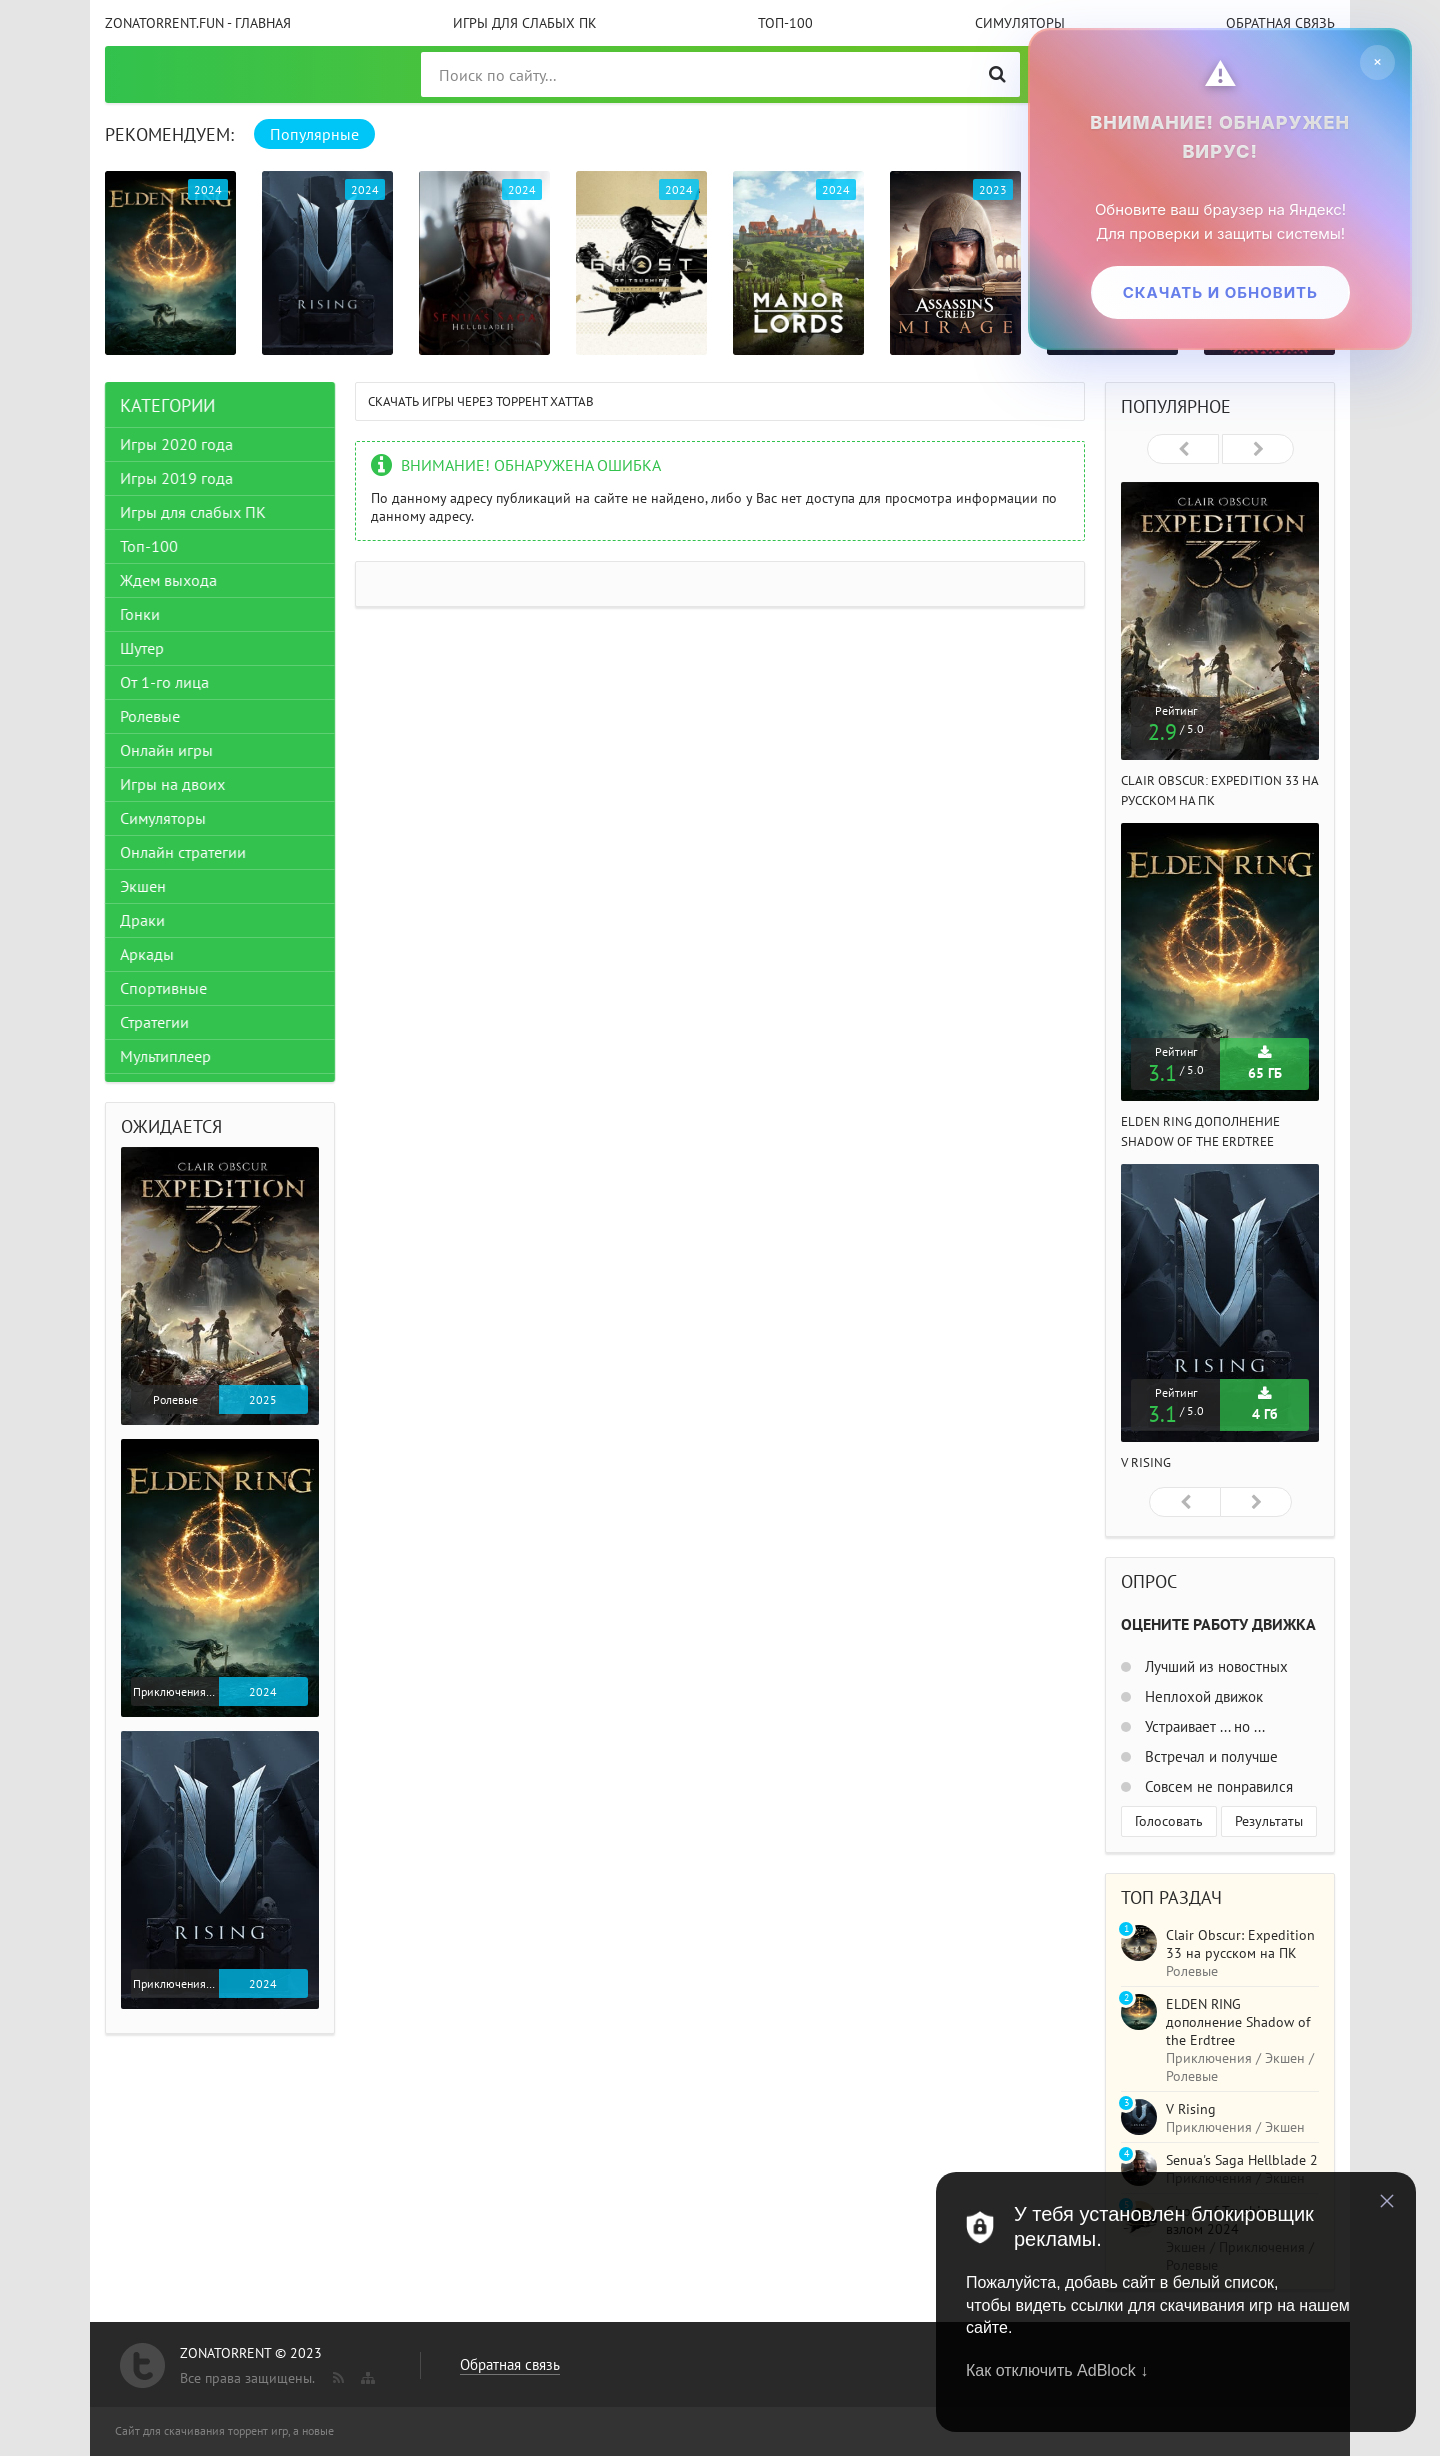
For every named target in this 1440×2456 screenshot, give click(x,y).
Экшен (143, 886)
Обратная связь (1280, 23)
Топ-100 (785, 23)
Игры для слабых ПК (525, 23)
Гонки (140, 614)
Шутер (142, 648)
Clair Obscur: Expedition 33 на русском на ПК (1240, 1944)
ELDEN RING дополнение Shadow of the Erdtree (1238, 2022)
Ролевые (150, 716)
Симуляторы (1020, 23)
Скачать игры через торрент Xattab (481, 401)
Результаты (1269, 1821)
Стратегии (154, 1022)
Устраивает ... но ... (1203, 1726)
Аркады (147, 954)
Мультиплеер (165, 1056)
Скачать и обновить (1219, 292)
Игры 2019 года (176, 478)
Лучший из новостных (1214, 1666)
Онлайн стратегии (183, 852)
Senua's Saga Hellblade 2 (1242, 2160)
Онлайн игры (166, 750)
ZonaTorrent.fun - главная (198, 23)
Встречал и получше (1209, 1756)
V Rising (1146, 1462)
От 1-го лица (164, 682)
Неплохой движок (1202, 1696)
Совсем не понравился (1217, 1786)
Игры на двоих (172, 784)
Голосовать (1169, 1821)
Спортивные (163, 988)
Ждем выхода (168, 580)
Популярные (314, 134)
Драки (142, 920)
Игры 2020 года (176, 444)
